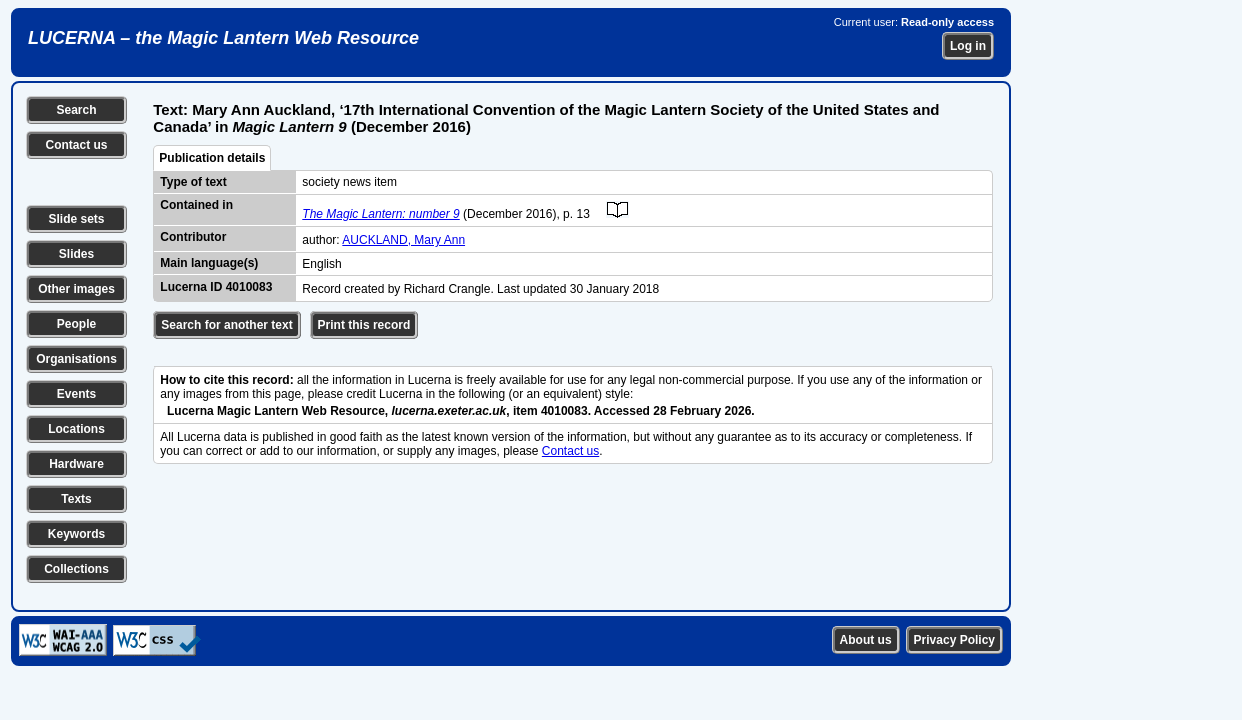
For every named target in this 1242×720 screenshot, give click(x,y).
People (76, 324)
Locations (76, 429)
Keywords (76, 534)
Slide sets (76, 219)
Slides (76, 254)
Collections (76, 569)
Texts (76, 499)
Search (76, 110)
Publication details (212, 158)
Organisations (76, 359)
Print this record (364, 325)
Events (76, 394)
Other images (76, 289)
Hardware (76, 464)
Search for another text (226, 325)
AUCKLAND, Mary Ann (403, 240)
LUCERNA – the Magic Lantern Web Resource (223, 38)
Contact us (76, 145)
